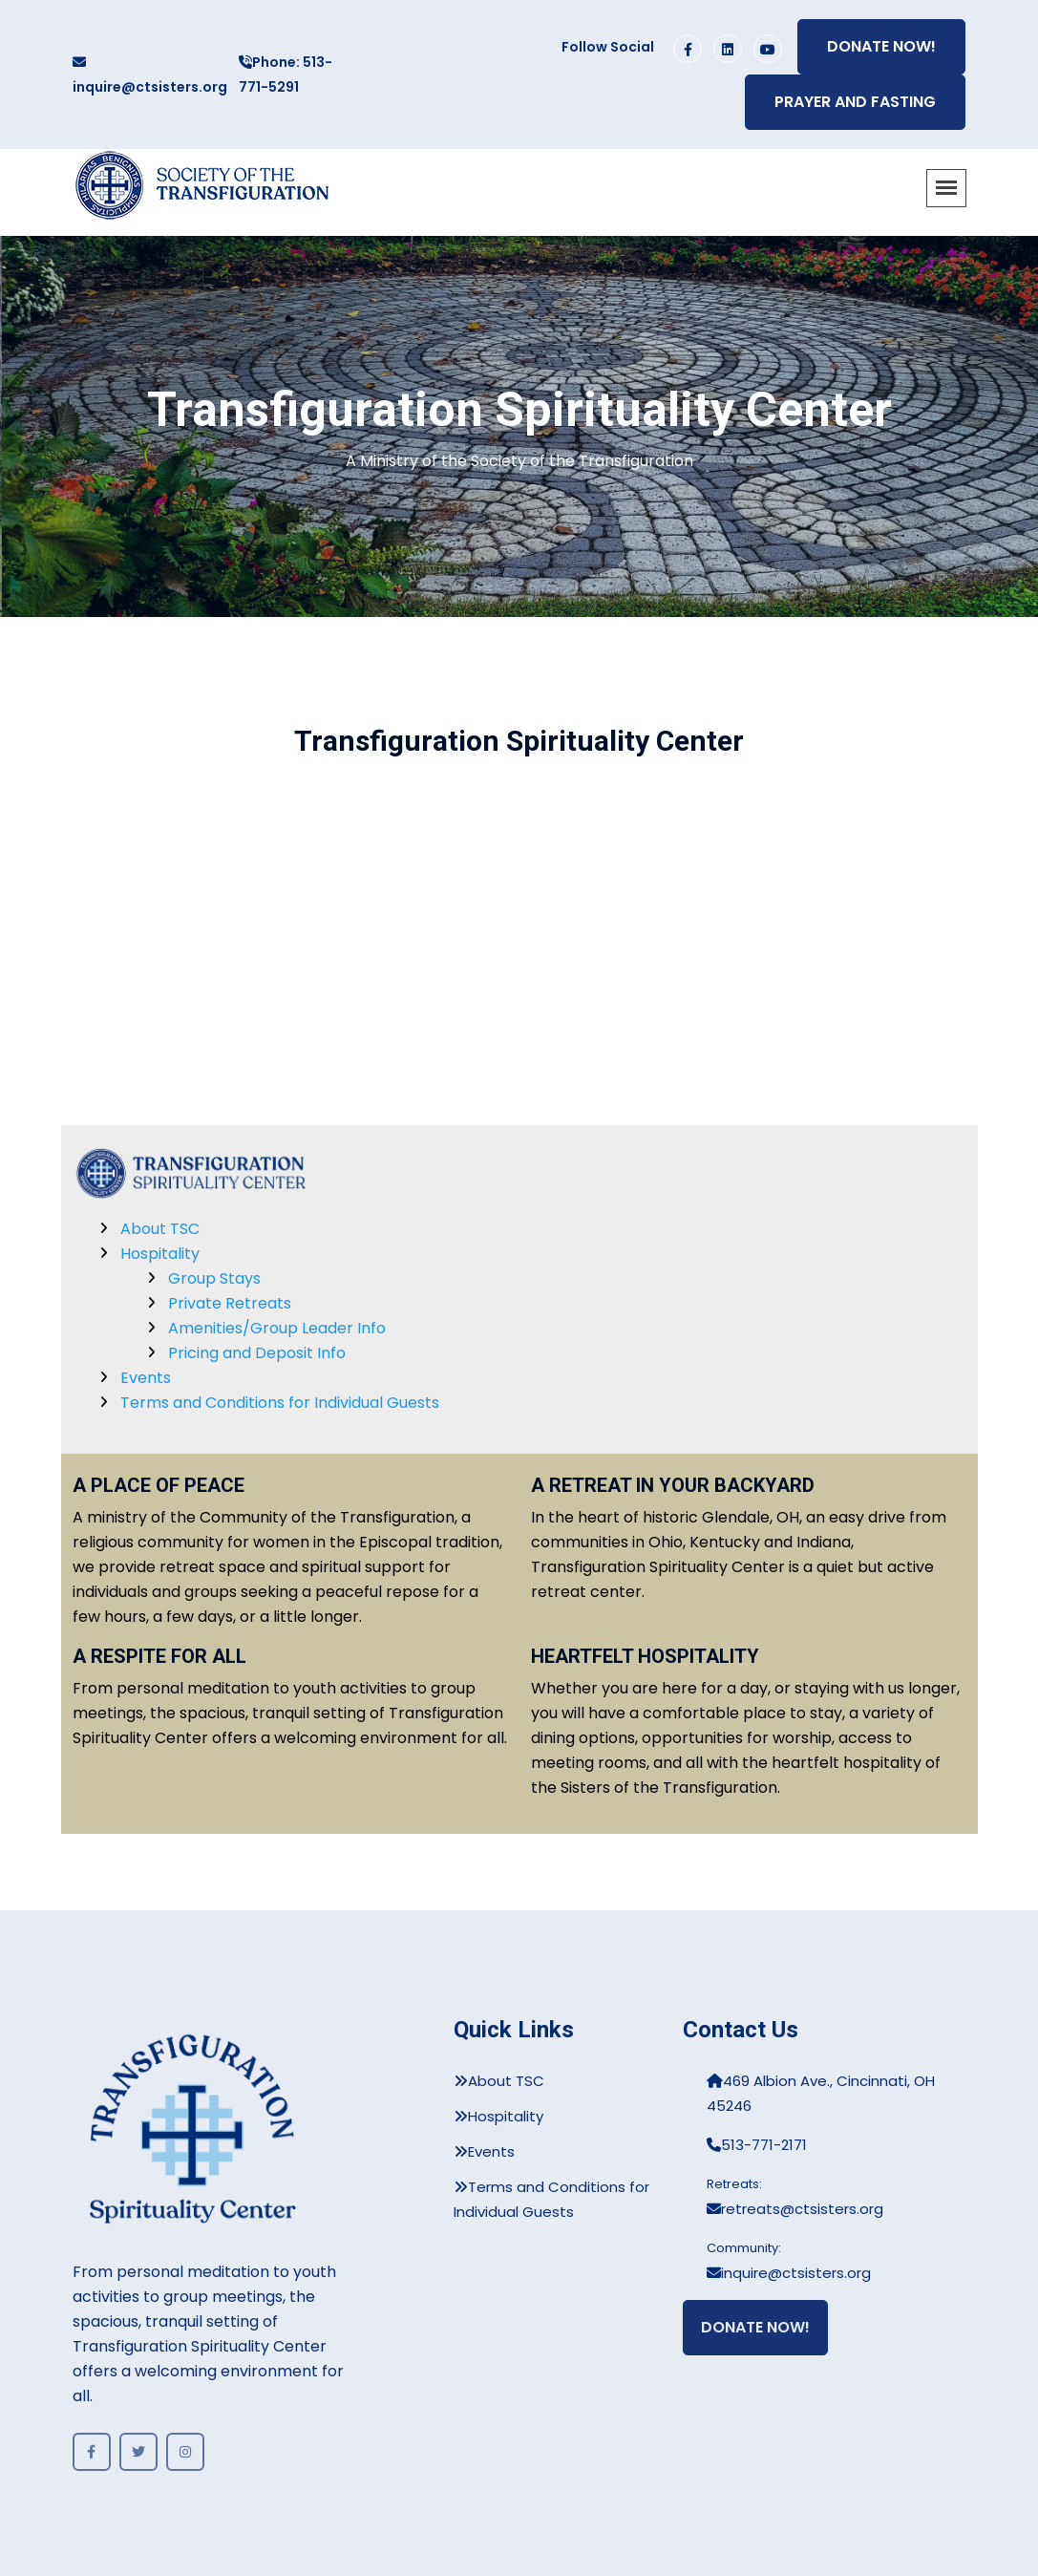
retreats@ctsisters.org (795, 2209)
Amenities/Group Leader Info (277, 1328)
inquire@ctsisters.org (150, 75)
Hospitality (160, 1254)
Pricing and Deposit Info (257, 1353)
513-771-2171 (757, 2145)
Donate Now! (881, 46)
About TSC (160, 1229)
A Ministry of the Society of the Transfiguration (519, 461)
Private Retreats (229, 1303)
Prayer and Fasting (855, 102)
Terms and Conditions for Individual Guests (279, 1403)
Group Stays (214, 1278)
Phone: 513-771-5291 (285, 74)
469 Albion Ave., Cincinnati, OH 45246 (821, 2093)
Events (145, 1378)
